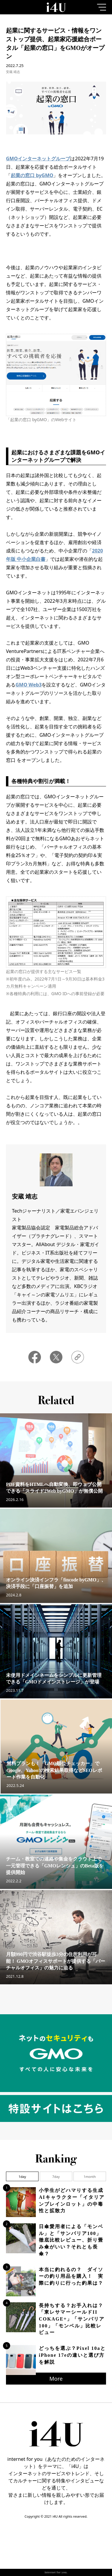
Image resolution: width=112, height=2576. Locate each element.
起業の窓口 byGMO (32, 175)
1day (22, 2176)
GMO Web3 (29, 684)
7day (56, 2176)
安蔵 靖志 (13, 71)
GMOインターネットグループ (38, 158)
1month (90, 2176)
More (55, 2378)
